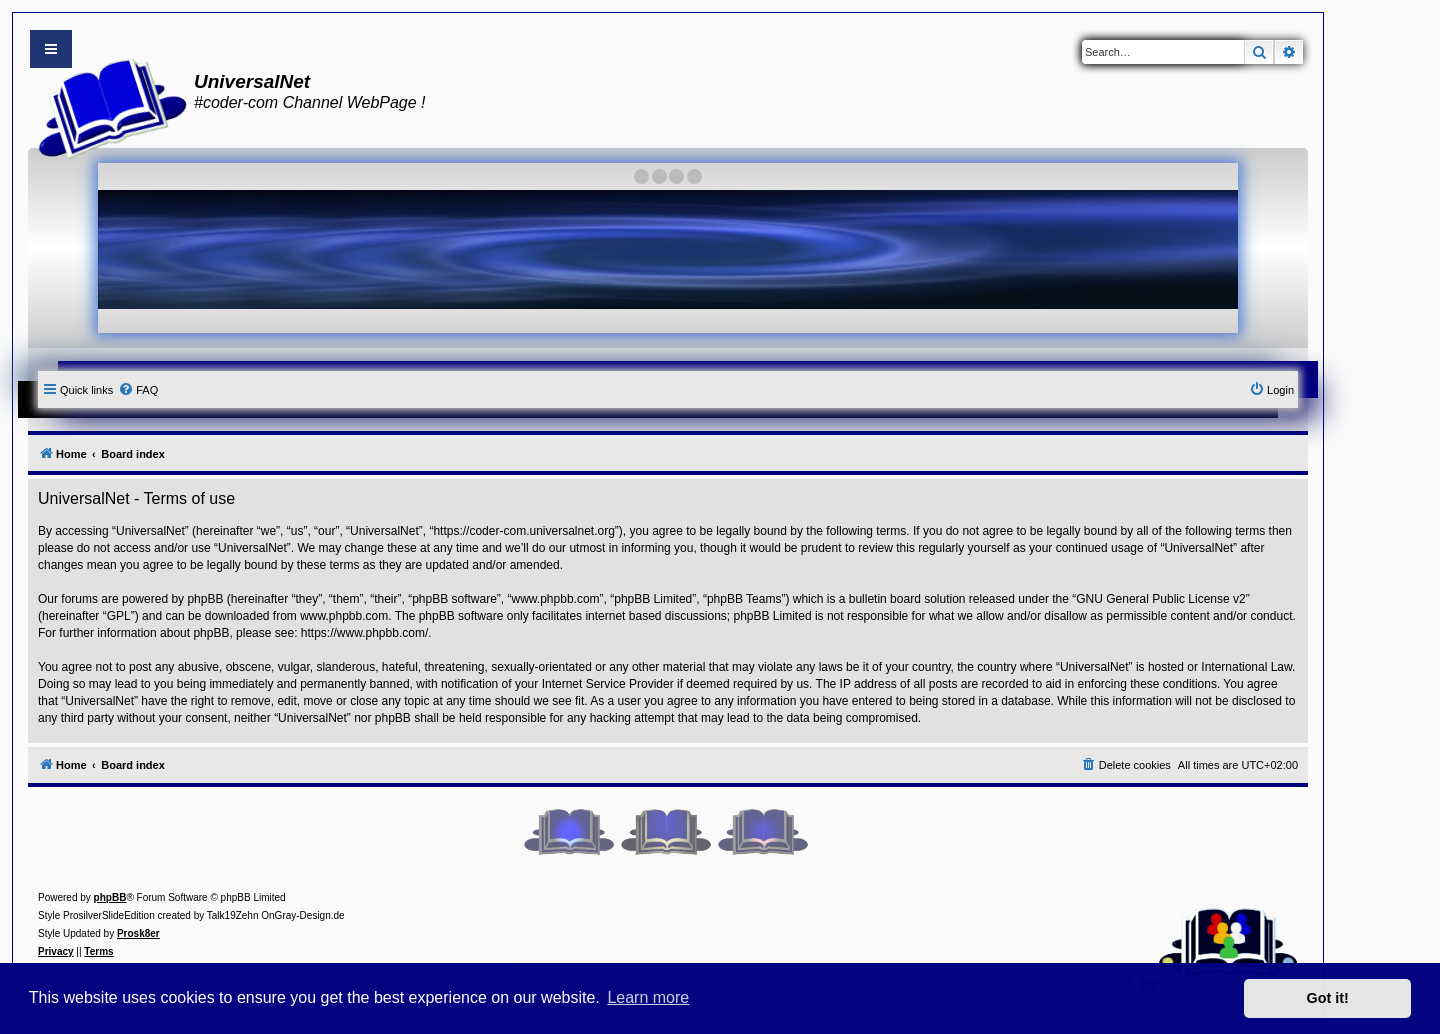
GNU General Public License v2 (1160, 599)
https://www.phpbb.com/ (364, 633)
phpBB (110, 897)
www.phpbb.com (344, 616)
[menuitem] (138, 390)
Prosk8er (138, 933)
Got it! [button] (1328, 998)
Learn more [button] (648, 997)
